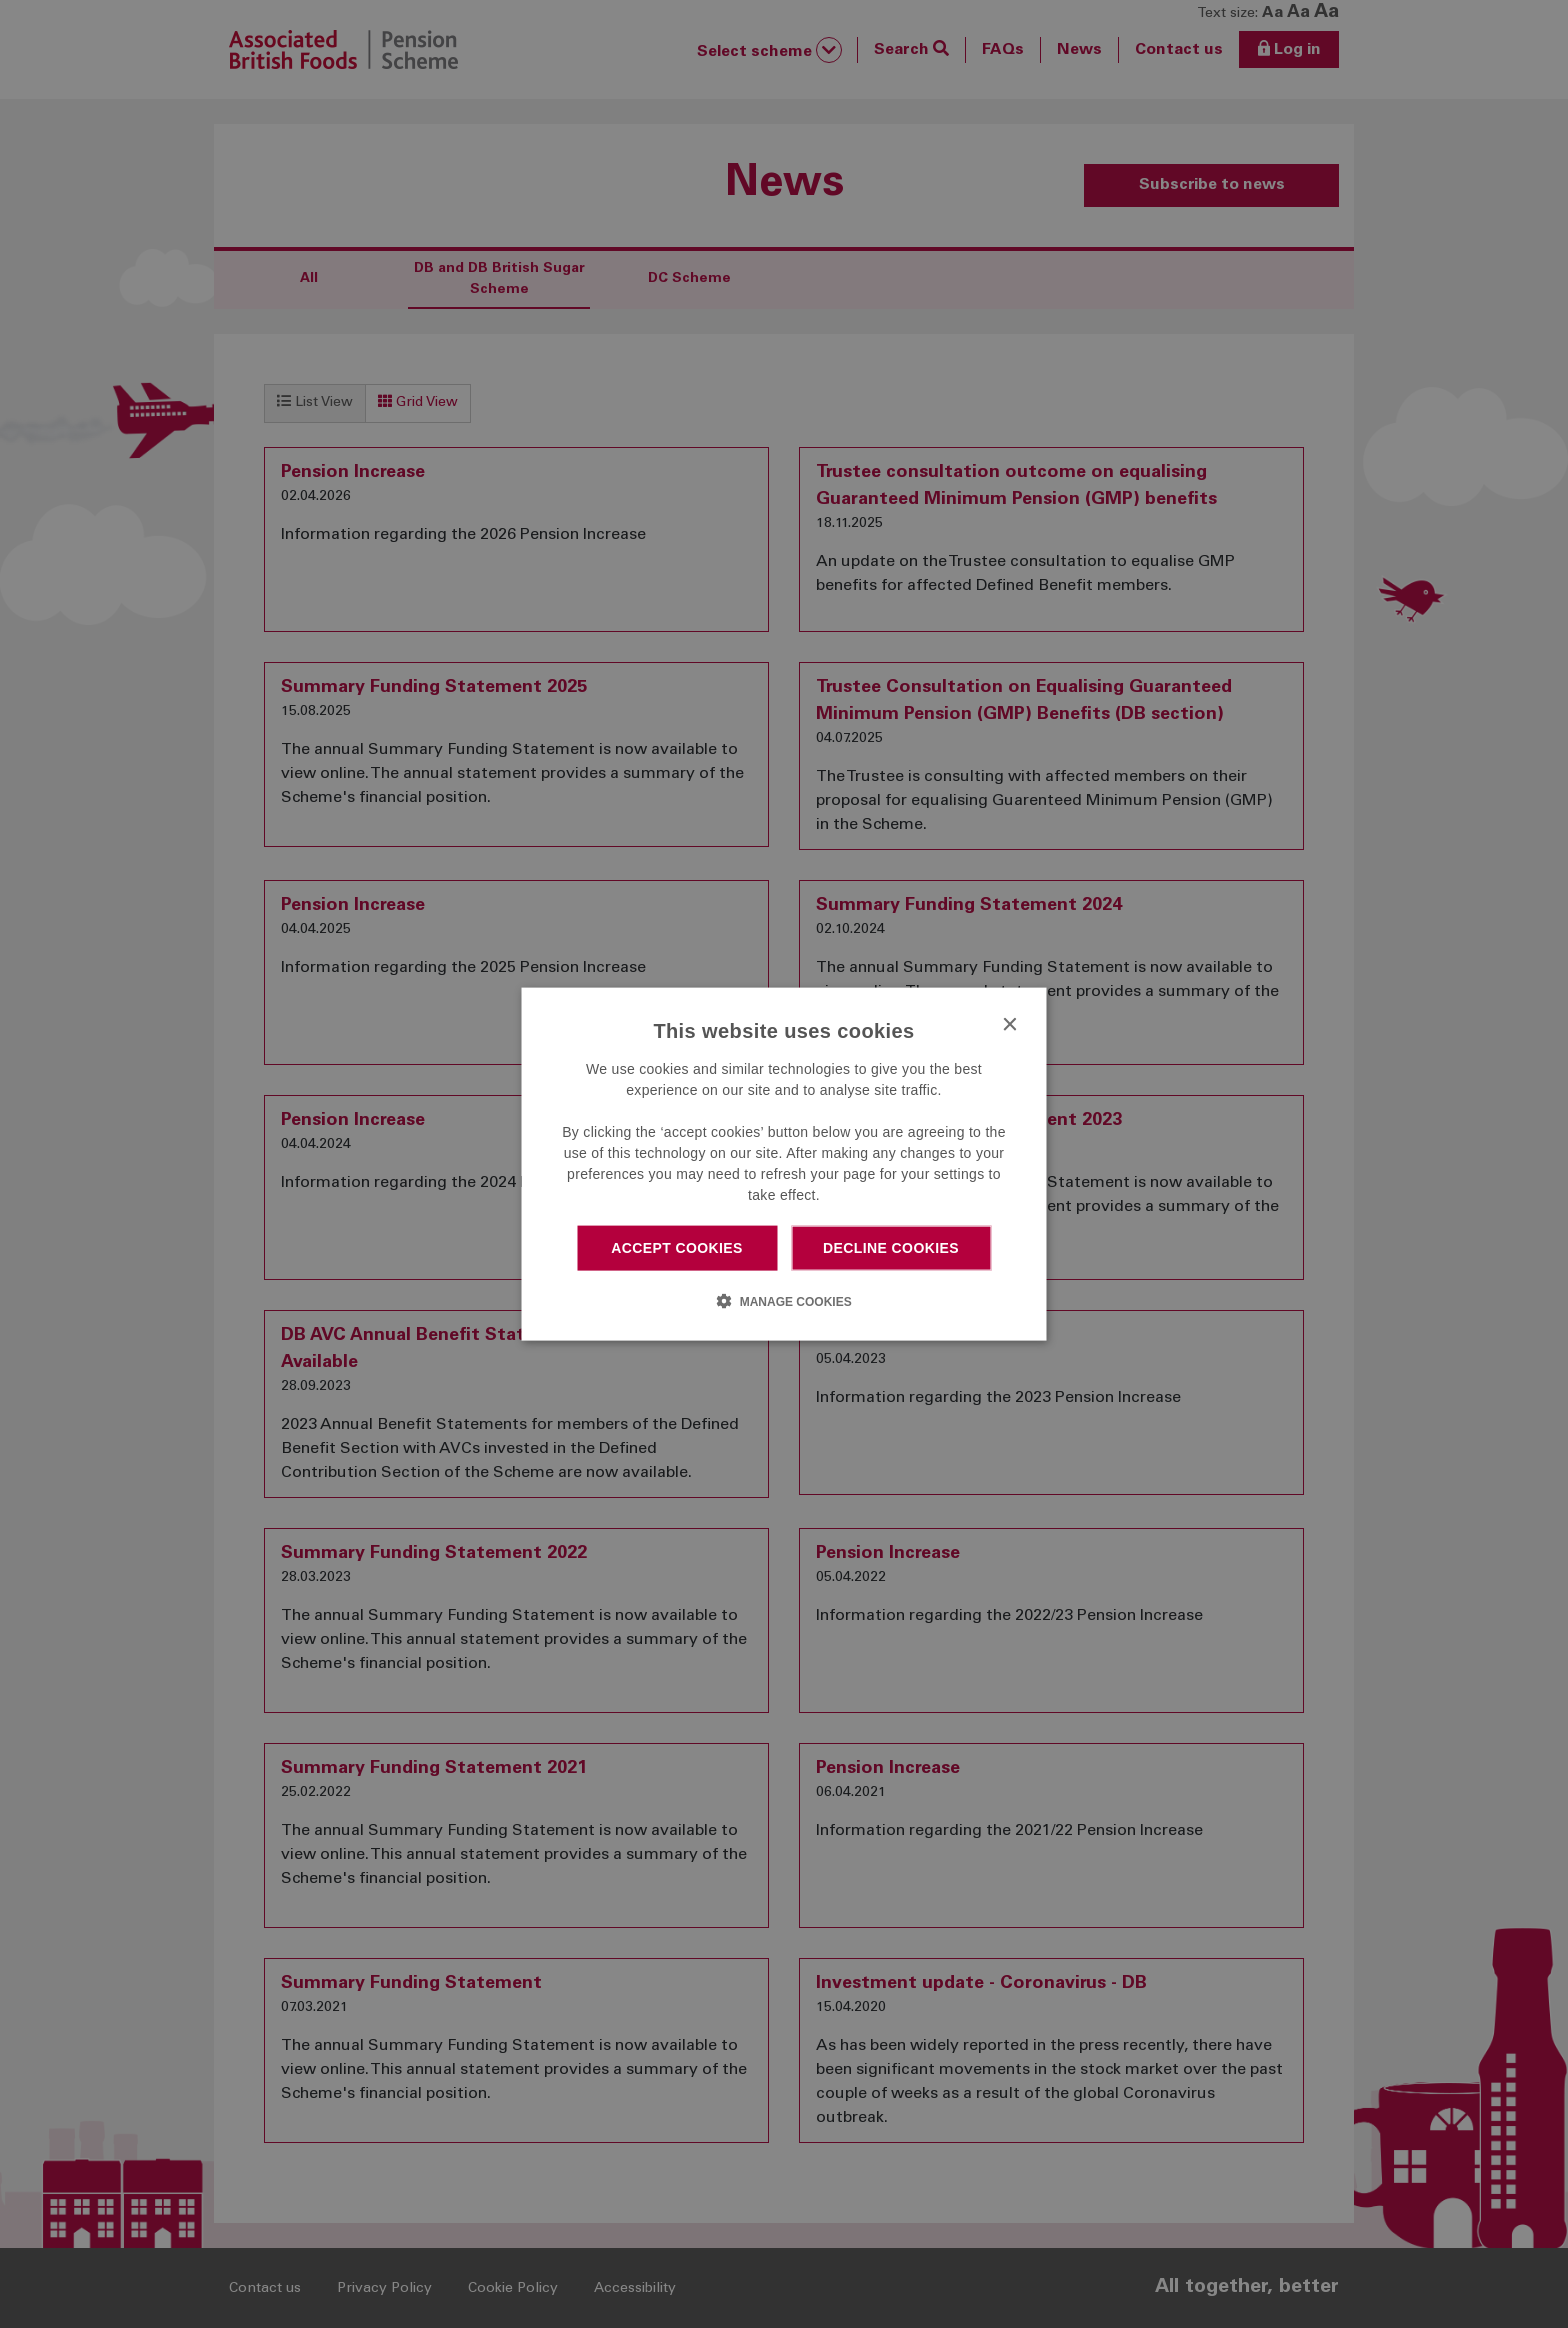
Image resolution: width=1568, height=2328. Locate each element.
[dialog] (784, 1164)
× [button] (1009, 1025)
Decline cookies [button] (891, 1248)
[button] (783, 1300)
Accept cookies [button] (677, 1248)
